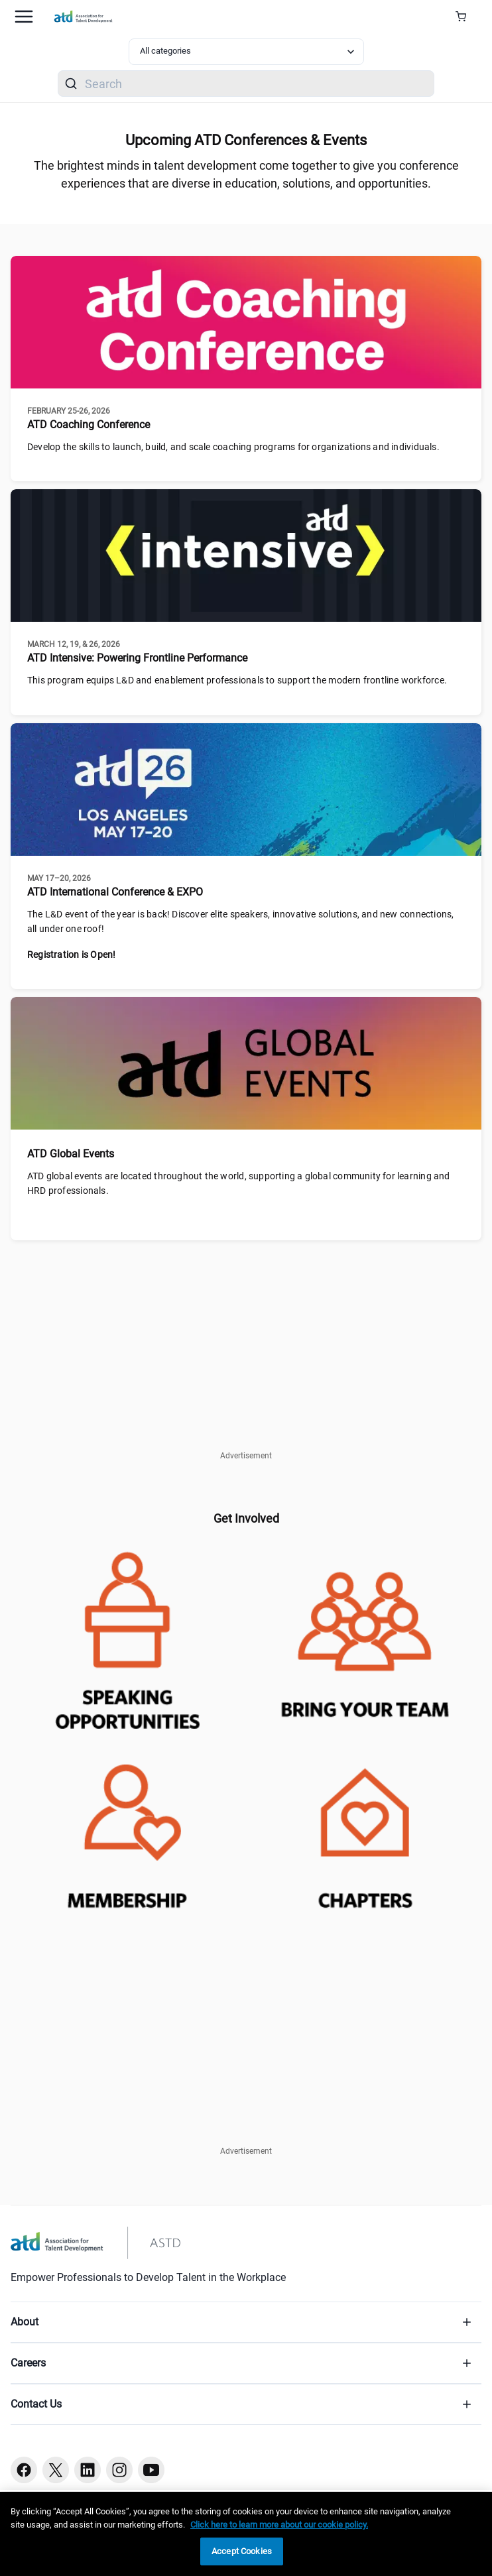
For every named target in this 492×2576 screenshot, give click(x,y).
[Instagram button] (119, 2470)
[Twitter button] (55, 2470)
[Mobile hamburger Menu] (24, 16)
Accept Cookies (242, 2551)
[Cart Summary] (465, 16)
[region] (246, 2534)
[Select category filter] (246, 51)
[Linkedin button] (87, 2470)
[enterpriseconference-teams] (365, 1636)
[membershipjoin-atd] (127, 1827)
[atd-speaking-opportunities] (127, 1636)
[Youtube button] (151, 2470)
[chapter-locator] (365, 1827)
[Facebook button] (24, 2470)
